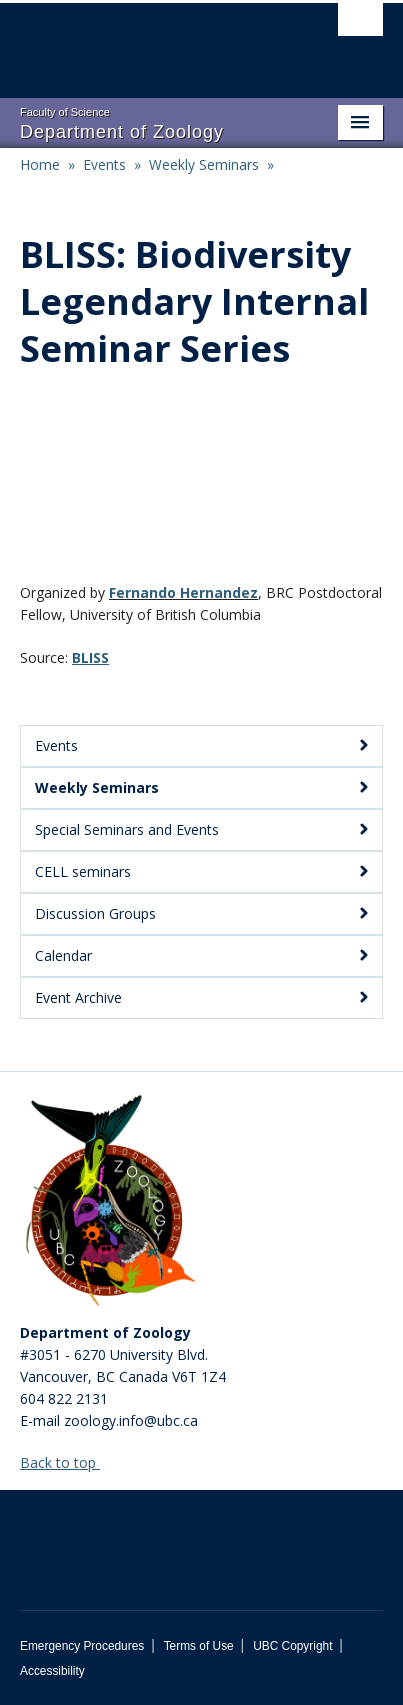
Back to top (67, 1462)
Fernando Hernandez (183, 592)
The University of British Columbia (147, 41)
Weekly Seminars (204, 164)
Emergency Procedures (82, 1646)
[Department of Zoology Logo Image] (110, 1202)
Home (40, 164)
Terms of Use (199, 1646)
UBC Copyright (292, 1646)
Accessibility (52, 1671)
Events (104, 164)
